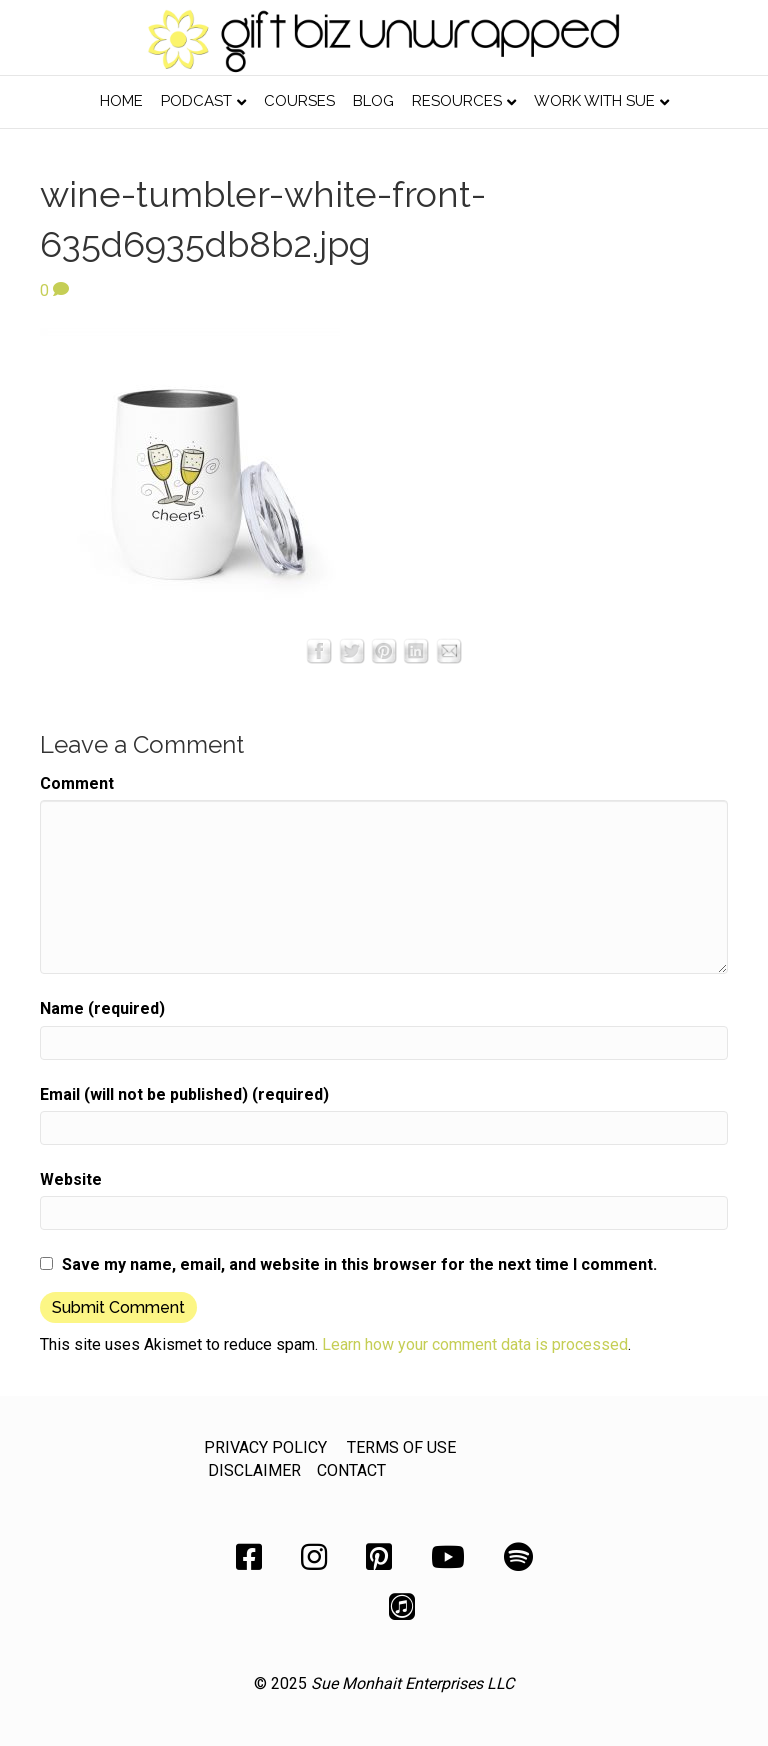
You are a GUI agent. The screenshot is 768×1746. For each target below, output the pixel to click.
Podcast (196, 101)
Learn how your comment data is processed (475, 1344)
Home (121, 101)
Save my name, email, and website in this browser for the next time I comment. (359, 1264)
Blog (373, 101)
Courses (299, 101)
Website (71, 1179)
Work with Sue (594, 101)
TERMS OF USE (401, 1447)
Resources (457, 101)
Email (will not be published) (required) (184, 1094)
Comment (77, 783)
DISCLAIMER (254, 1470)
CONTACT (351, 1470)
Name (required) (102, 1008)
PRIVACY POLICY (265, 1447)
